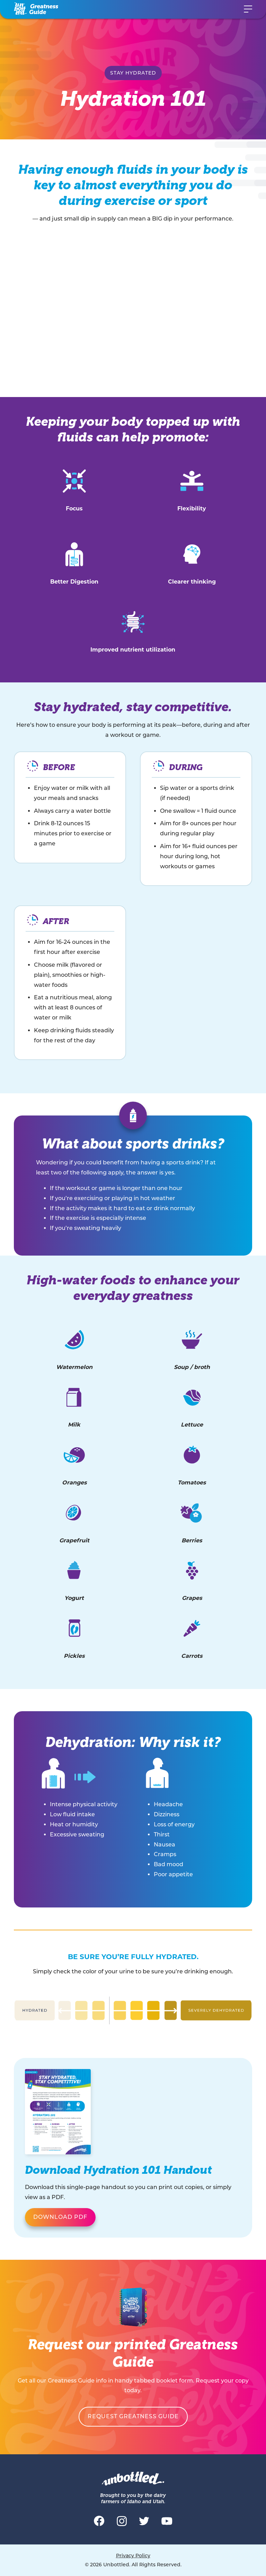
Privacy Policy (133, 2555)
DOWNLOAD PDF (60, 2217)
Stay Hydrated (133, 73)
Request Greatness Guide (133, 2416)
